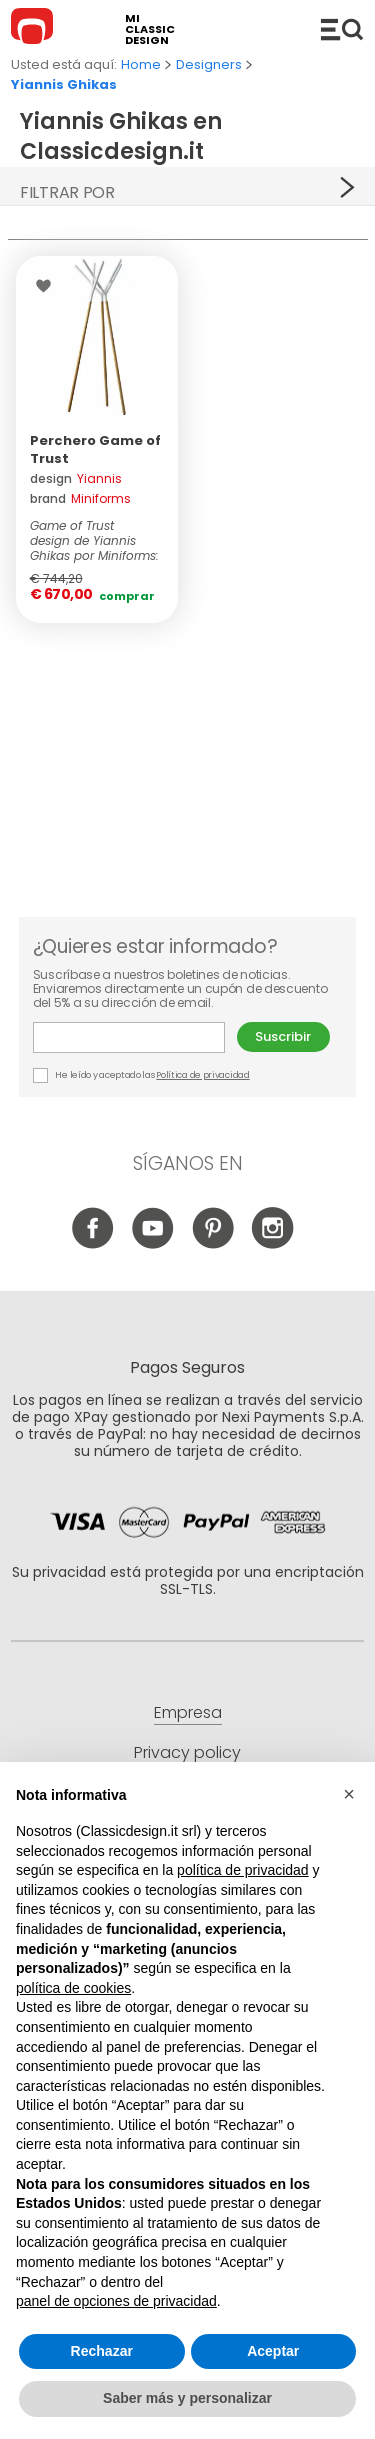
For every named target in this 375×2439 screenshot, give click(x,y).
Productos (342, 29)
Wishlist (48, 286)
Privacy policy (187, 1752)
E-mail (129, 1037)
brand (80, 498)
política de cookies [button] (73, 1988)
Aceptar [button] (273, 2351)
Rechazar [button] (102, 2351)
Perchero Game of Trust (95, 449)
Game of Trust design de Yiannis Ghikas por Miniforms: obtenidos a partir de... (94, 540)
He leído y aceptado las (142, 1075)
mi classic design (150, 29)
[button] (349, 1795)
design (76, 479)
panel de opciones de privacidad (116, 2301)
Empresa (188, 1712)
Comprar (126, 596)
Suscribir (283, 1036)
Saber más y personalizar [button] (187, 2399)
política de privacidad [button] (243, 1870)
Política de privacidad (202, 1075)
